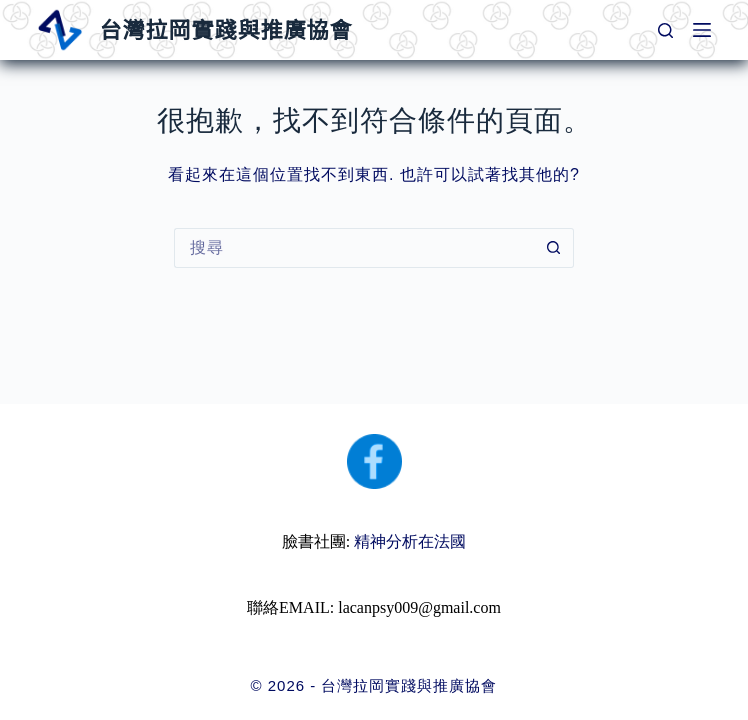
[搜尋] (665, 30)
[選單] (702, 30)
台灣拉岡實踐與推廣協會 (225, 30)
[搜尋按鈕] (554, 248)
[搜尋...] (354, 248)
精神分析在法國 (410, 541)
